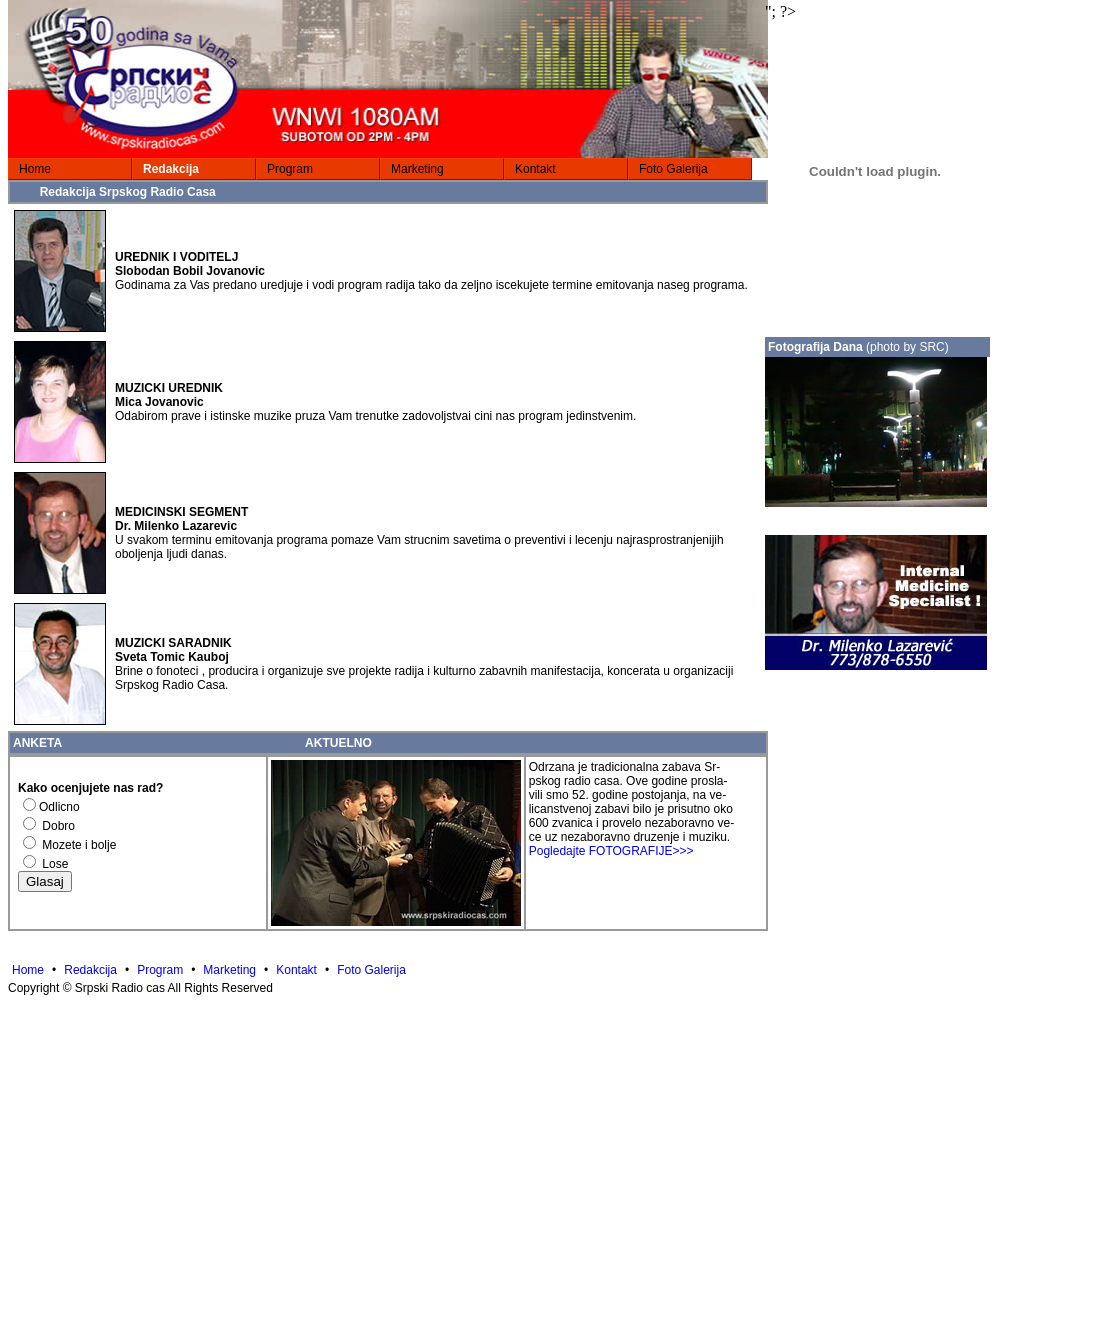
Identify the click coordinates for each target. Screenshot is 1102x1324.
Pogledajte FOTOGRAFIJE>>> (611, 851)
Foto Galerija (673, 169)
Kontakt (535, 169)
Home (35, 169)
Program (290, 169)
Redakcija (171, 169)
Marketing (417, 169)
